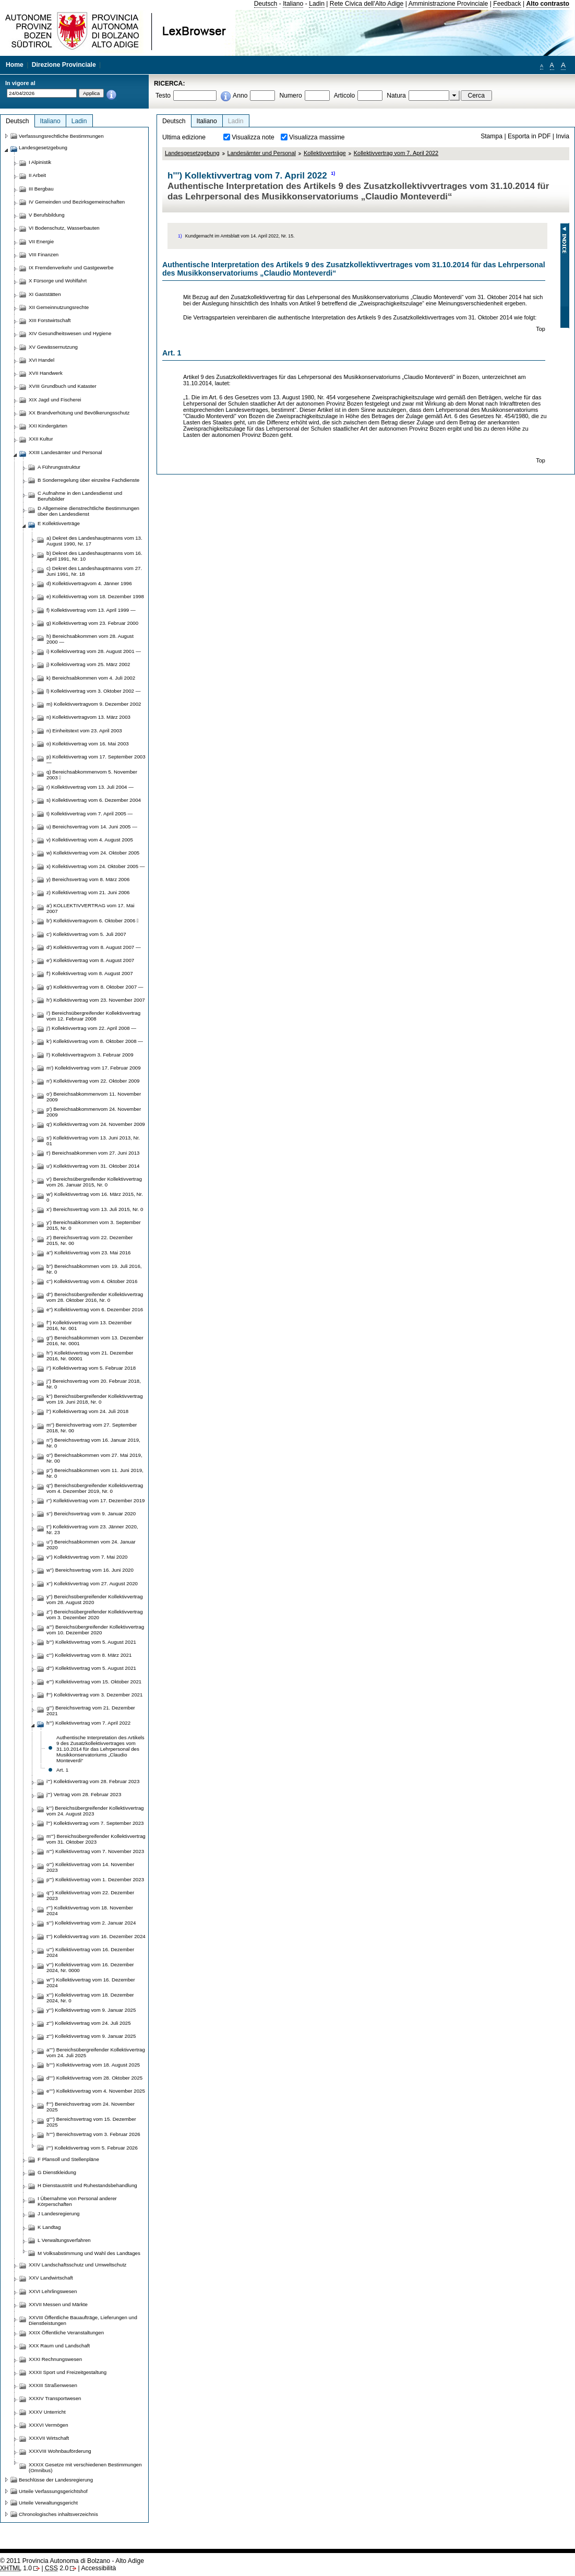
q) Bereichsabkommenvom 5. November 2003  (91, 774)
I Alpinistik (40, 162)
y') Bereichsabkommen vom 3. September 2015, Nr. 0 (93, 1225)
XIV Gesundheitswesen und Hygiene (70, 333)
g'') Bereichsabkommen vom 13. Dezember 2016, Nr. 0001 (94, 1340)
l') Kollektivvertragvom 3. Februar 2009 (90, 1055)
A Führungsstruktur (59, 467)
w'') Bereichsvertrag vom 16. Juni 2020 (90, 1570)
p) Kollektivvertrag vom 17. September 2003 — (96, 759)
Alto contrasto (547, 3)
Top (540, 329)
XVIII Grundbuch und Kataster (63, 386)
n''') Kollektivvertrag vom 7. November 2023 (95, 1851)
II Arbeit (37, 175)
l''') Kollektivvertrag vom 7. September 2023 (95, 1823)
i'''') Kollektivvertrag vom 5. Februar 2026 (92, 2148)
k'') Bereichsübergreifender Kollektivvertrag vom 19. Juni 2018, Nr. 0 (94, 1399)
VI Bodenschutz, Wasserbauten (64, 228)
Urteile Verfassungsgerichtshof (53, 2491)
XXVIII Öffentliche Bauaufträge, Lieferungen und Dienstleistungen (83, 2320)
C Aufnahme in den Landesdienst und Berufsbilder (80, 496)
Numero (290, 95)
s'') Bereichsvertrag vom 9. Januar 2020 (91, 1513)
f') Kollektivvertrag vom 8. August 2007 (89, 973)
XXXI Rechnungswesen (55, 2359)
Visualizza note (253, 137)
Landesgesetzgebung (192, 153)
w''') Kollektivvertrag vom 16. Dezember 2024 (90, 1982)
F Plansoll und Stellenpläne (68, 2159)
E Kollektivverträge (59, 523)
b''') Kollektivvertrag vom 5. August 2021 (91, 1642)
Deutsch (266, 3)
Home (14, 64)
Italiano (293, 3)
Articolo (344, 95)
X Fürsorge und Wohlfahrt (58, 280)
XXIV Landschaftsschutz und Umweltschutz (77, 2265)
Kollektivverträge (325, 153)
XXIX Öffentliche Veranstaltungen (66, 2332)
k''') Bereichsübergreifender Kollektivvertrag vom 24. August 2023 (95, 1811)
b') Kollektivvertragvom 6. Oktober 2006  (92, 920)
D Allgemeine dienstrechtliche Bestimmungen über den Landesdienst (88, 511)
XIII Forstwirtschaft (49, 320)
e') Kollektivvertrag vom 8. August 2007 (90, 960)
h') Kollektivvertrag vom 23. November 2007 (95, 1000)
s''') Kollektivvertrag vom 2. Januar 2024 (91, 1923)
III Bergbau (41, 189)
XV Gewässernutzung (53, 347)
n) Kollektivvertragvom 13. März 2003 (88, 717)
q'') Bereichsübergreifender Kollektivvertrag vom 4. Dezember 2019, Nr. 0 (94, 1488)
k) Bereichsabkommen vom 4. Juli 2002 (90, 678)
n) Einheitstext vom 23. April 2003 (84, 730)
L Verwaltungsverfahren (64, 2240)
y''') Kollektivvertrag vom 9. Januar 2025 (91, 2010)
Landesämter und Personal (261, 153)
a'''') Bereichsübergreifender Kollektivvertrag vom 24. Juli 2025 (95, 2052)
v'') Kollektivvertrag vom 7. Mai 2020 (87, 1557)
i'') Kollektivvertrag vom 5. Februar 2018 (91, 1368)
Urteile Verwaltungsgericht (48, 2503)
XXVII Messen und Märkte (58, 2304)
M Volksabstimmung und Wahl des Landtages (89, 2253)
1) (333, 173)
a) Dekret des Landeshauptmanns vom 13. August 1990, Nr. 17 (94, 541)
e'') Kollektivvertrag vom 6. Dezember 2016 (94, 1309)
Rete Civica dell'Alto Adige (367, 3)
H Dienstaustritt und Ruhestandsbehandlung (87, 2185)
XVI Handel (41, 360)
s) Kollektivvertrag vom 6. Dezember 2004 (93, 800)
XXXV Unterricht (47, 2412)
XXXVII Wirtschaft (49, 2438)
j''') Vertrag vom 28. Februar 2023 (83, 1794)
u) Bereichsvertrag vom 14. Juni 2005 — (91, 826)
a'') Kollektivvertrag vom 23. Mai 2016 (88, 1252)
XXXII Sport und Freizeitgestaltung (67, 2372)
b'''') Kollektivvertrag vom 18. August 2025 (93, 2065)
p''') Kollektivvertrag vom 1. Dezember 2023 (95, 1879)
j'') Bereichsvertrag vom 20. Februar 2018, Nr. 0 (93, 1384)
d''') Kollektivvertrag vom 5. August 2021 (91, 1668)
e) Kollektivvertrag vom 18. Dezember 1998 (95, 596)
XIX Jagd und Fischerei (55, 399)
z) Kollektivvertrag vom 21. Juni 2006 (87, 892)
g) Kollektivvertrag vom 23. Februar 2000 (92, 623)
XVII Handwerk (46, 373)
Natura (396, 95)
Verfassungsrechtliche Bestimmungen (61, 136)
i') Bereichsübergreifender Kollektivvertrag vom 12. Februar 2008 (93, 1016)
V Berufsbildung (47, 215)
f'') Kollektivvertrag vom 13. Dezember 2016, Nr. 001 (89, 1325)
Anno (240, 95)
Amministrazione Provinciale (448, 3)
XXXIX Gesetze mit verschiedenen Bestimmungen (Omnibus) (85, 2467)
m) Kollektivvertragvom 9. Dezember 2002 (93, 704)
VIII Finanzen (43, 254)
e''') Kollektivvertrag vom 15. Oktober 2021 (93, 1681)
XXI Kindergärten (48, 426)
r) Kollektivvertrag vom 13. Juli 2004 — (90, 787)
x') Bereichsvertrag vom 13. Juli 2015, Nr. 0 (94, 1209)
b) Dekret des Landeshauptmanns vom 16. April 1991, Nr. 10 (94, 556)
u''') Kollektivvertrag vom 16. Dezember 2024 (90, 1952)
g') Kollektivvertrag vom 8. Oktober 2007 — (94, 987)
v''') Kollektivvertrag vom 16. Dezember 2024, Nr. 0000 (90, 1967)
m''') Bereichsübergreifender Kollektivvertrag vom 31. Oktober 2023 (96, 1839)
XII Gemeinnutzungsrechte (59, 307)
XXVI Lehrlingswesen (53, 2291)
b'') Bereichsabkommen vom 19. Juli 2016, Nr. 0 (94, 1269)
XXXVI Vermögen (48, 2425)
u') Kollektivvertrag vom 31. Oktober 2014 (93, 1166)
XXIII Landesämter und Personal (65, 452)
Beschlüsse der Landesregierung (56, 2480)
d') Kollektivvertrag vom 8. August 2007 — (93, 947)
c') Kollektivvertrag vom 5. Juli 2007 (86, 934)
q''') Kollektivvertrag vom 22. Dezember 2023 (90, 1895)
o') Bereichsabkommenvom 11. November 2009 (93, 1096)
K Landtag (49, 2227)
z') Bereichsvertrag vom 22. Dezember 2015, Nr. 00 (89, 1240)
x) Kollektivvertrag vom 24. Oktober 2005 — (95, 866)
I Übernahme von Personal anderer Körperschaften (77, 2201)
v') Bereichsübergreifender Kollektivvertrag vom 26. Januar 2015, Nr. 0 (94, 1182)
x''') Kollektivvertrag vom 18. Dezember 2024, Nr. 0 (90, 1997)
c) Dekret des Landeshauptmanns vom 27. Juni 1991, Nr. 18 (94, 571)
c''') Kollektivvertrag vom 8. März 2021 (88, 1655)
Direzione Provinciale (64, 64)
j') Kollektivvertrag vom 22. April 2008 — (91, 1028)
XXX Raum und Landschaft (59, 2345)
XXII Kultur (41, 439)
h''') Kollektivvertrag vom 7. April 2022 (88, 1723)
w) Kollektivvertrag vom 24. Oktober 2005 (92, 853)
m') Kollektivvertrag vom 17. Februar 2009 (93, 1068)
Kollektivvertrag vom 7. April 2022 (396, 153)
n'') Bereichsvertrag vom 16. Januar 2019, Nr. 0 (93, 1443)
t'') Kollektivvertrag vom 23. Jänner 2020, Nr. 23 (92, 1529)
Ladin (317, 3)
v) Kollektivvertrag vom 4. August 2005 (89, 839)
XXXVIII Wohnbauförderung (60, 2451)
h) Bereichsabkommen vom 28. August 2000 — (90, 639)
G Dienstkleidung (57, 2172)
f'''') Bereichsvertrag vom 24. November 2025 (90, 2106)
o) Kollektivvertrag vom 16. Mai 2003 (87, 743)
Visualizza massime (317, 137)
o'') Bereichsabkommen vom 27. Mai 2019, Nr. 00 (94, 1458)
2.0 (56, 2568)
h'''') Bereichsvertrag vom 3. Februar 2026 (93, 2134)
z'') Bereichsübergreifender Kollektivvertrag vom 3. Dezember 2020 (94, 1614)
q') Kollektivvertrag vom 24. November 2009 (95, 1124)
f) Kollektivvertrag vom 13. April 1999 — (91, 610)
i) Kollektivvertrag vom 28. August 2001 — (93, 651)
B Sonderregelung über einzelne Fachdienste (88, 480)
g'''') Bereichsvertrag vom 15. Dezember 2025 (91, 2122)
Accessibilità (98, 2568)
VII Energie (41, 241)
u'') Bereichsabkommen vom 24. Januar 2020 (91, 1544)
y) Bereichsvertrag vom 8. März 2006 (87, 879)
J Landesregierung (59, 2213)
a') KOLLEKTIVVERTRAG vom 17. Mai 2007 (90, 908)
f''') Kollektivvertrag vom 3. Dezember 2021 (94, 1694)
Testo (163, 95)
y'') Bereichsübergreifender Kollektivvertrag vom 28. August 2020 (94, 1599)
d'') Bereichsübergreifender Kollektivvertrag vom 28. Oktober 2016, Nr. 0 (94, 1297)
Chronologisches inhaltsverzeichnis (58, 2514)
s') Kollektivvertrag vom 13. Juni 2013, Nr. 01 (93, 1140)
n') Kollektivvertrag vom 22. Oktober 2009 (93, 1081)
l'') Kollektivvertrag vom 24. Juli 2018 (87, 1411)
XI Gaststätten (45, 294)
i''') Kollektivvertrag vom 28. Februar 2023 (92, 1781)
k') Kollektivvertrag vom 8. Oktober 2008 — (94, 1041)
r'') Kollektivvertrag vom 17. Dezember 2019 (95, 1500)
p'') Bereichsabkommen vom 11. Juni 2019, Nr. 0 (94, 1473)
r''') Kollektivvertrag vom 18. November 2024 (89, 1910)
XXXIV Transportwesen (55, 2398)
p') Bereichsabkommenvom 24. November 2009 (93, 1112)
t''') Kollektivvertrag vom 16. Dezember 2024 (96, 1936)
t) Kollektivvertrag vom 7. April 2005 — (89, 813)
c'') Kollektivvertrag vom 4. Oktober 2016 (91, 1281)
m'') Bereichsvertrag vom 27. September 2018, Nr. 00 (91, 1427)
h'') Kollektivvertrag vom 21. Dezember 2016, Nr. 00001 (89, 1355)
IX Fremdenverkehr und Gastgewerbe (71, 267)
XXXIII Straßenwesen (53, 2385)
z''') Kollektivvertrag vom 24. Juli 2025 (88, 2023)
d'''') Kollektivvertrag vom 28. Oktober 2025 (94, 2078)
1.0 (16, 2568)
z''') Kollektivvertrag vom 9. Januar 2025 (91, 2036)
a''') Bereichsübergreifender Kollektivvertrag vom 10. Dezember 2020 (95, 1629)
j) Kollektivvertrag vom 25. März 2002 (88, 664)
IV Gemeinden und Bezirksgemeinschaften (77, 202)
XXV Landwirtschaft (51, 2278)
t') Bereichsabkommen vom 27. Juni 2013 (93, 1153)
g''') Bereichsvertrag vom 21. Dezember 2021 (90, 1710)
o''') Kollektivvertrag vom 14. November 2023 (90, 1867)
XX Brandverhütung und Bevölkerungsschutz (79, 413)
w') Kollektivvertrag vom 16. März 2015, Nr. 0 (94, 1197)
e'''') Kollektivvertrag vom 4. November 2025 (95, 2091)
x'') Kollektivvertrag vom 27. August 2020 (92, 1583)
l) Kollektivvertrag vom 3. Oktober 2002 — (93, 691)
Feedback (507, 3)
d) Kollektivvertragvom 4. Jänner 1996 (89, 583)
